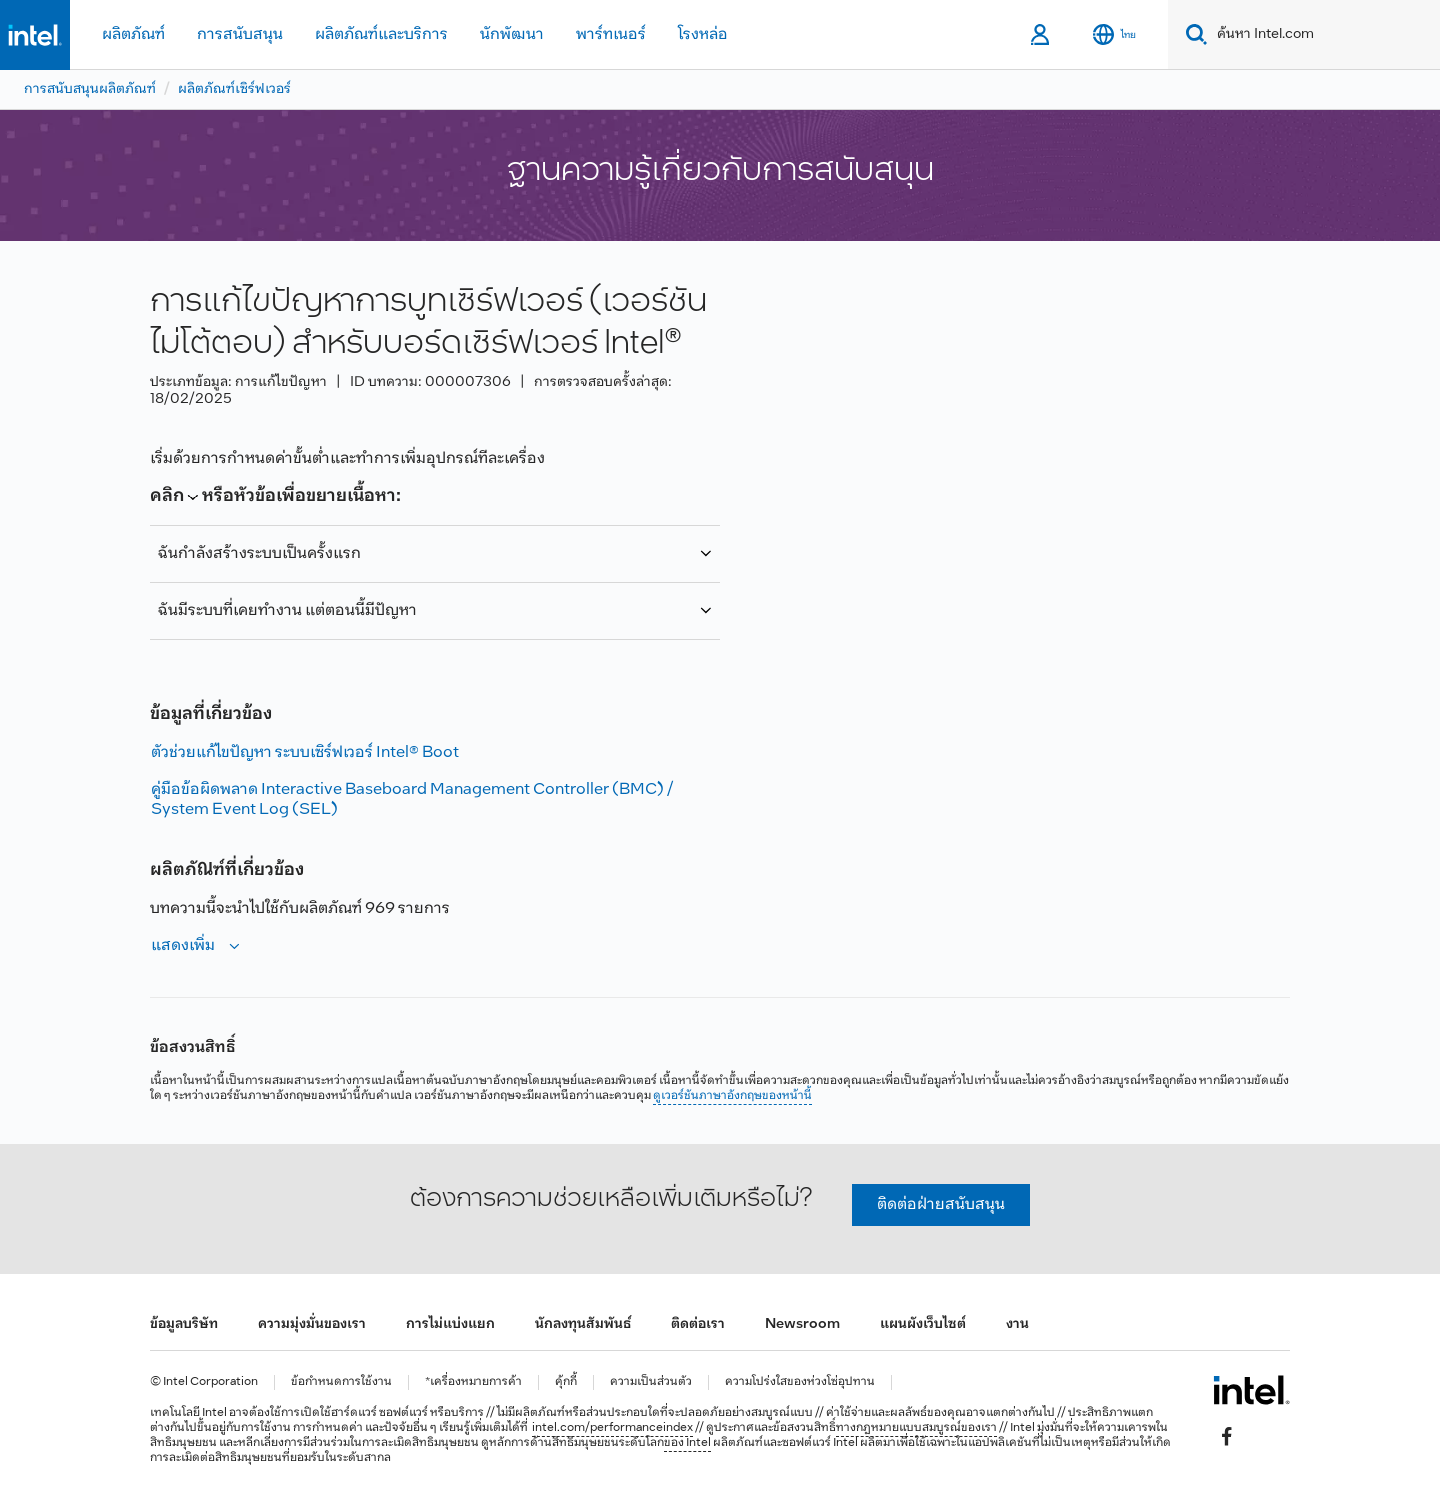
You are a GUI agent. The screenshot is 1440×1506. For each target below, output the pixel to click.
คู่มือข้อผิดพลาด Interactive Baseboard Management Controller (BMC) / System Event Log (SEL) (412, 799)
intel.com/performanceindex (612, 1428)
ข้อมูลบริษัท (184, 1324)
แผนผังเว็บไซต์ (923, 1324)
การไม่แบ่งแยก (450, 1324)
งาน (1017, 1324)
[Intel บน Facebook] (1227, 1437)
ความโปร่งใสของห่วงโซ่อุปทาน (800, 1382)
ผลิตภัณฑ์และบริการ (381, 34)
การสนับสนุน (240, 34)
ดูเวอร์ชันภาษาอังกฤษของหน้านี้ (732, 1096)
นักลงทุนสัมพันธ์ (583, 1324)
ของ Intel (687, 1443)
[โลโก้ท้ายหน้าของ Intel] (1251, 1390)
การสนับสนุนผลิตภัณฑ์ (90, 89)
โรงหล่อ (703, 34)
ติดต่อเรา (698, 1324)
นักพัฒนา (512, 34)
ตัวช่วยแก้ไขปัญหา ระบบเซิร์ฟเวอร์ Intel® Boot (305, 752)
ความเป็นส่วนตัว (651, 1382)
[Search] (1192, 34)
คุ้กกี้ (566, 1382)
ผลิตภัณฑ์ (133, 34)
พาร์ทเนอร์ (611, 34)
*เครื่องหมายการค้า (473, 1382)
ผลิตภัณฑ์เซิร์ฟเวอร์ (234, 89)
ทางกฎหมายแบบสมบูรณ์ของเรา (916, 1428)
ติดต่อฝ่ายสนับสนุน (941, 1204)
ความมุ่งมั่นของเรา (312, 1324)
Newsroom (802, 1324)
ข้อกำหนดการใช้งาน (341, 1382)
